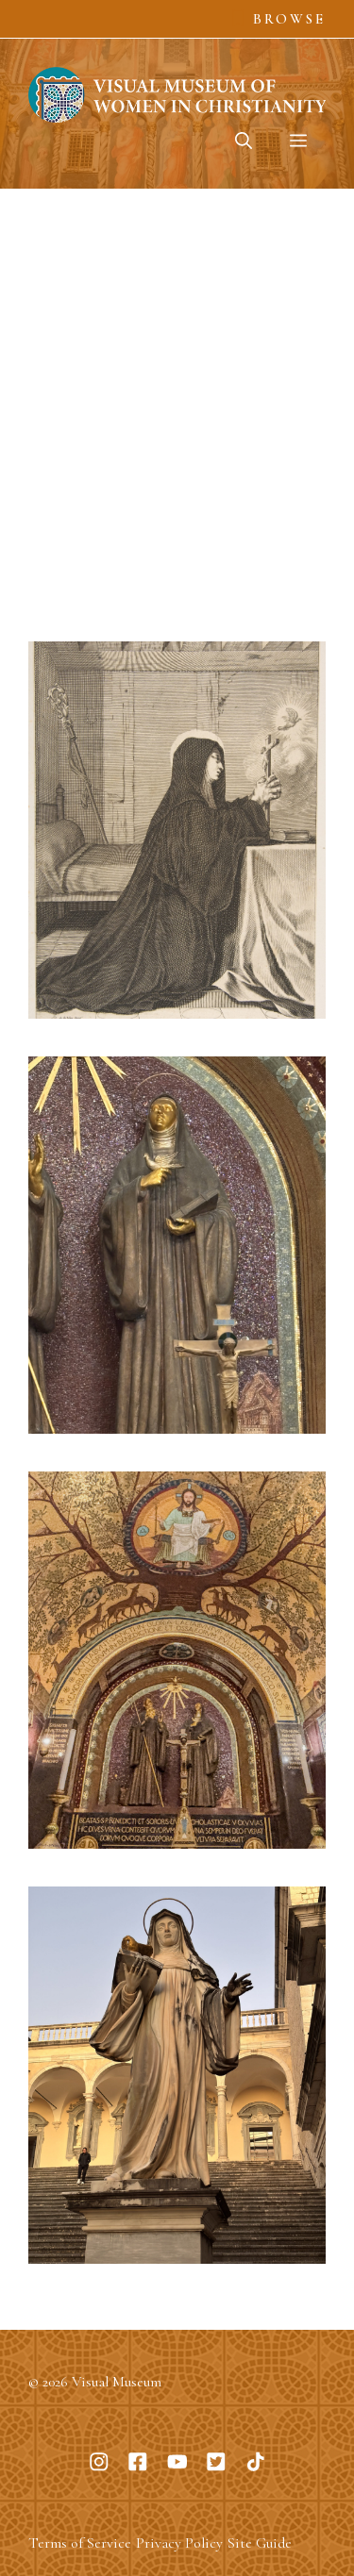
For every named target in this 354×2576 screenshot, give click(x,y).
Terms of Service (79, 2543)
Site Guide (260, 2543)
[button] (243, 141)
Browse (289, 18)
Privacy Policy (179, 2543)
